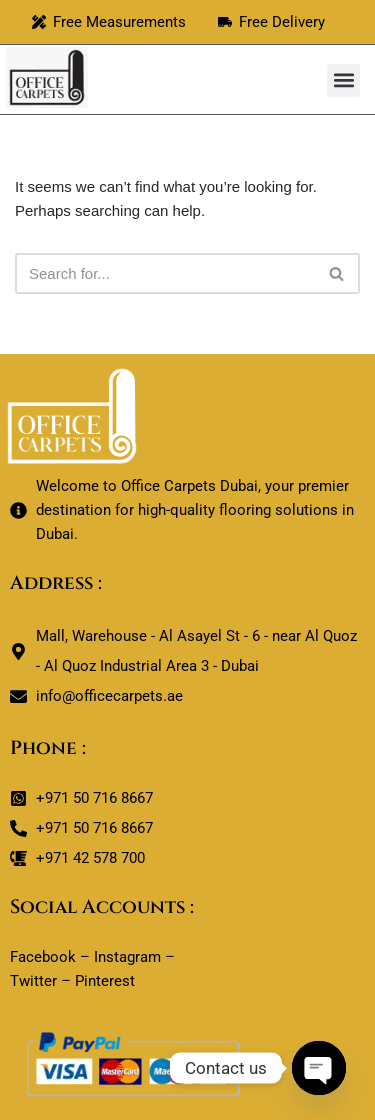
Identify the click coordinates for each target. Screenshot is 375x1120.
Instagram (127, 957)
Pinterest (105, 981)
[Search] (165, 273)
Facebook (43, 957)
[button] (343, 80)
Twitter (33, 981)
